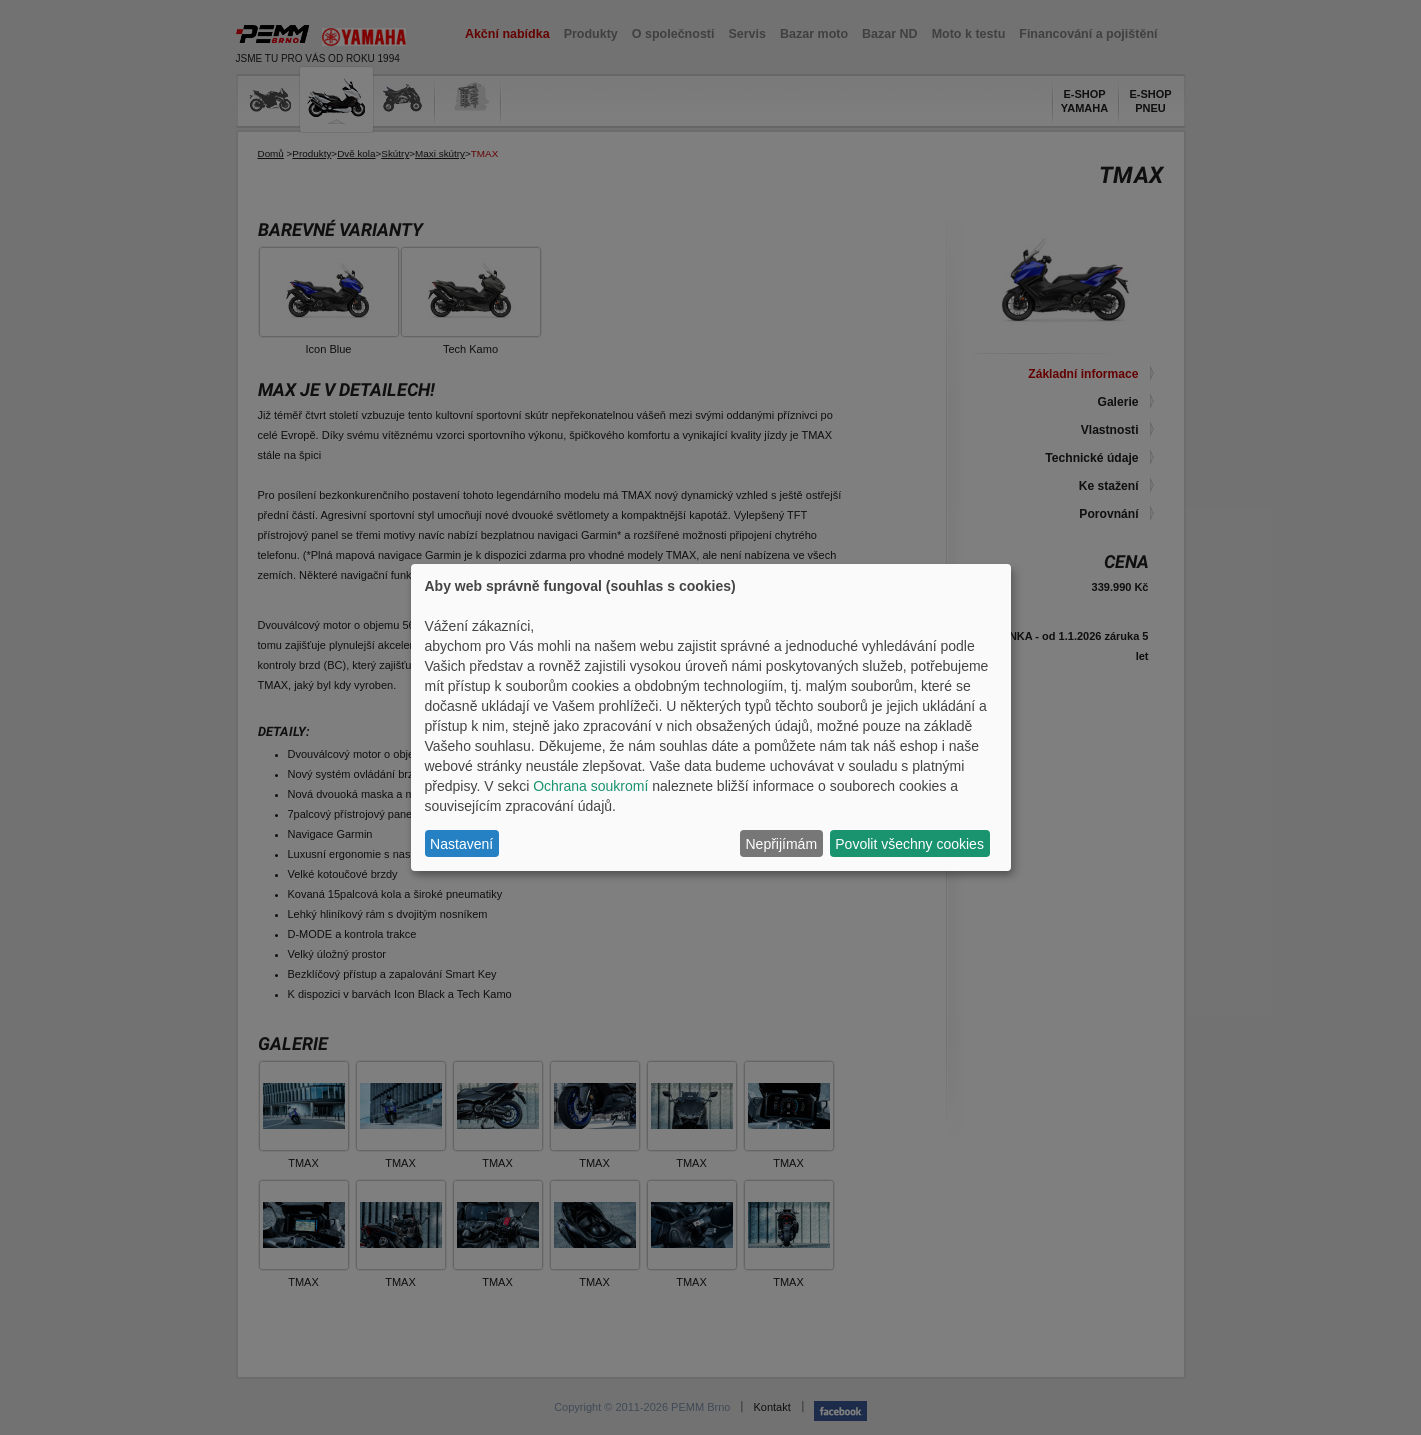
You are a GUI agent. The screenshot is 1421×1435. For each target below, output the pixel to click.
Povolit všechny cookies (909, 844)
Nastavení (461, 844)
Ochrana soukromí (590, 786)
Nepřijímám (782, 844)
